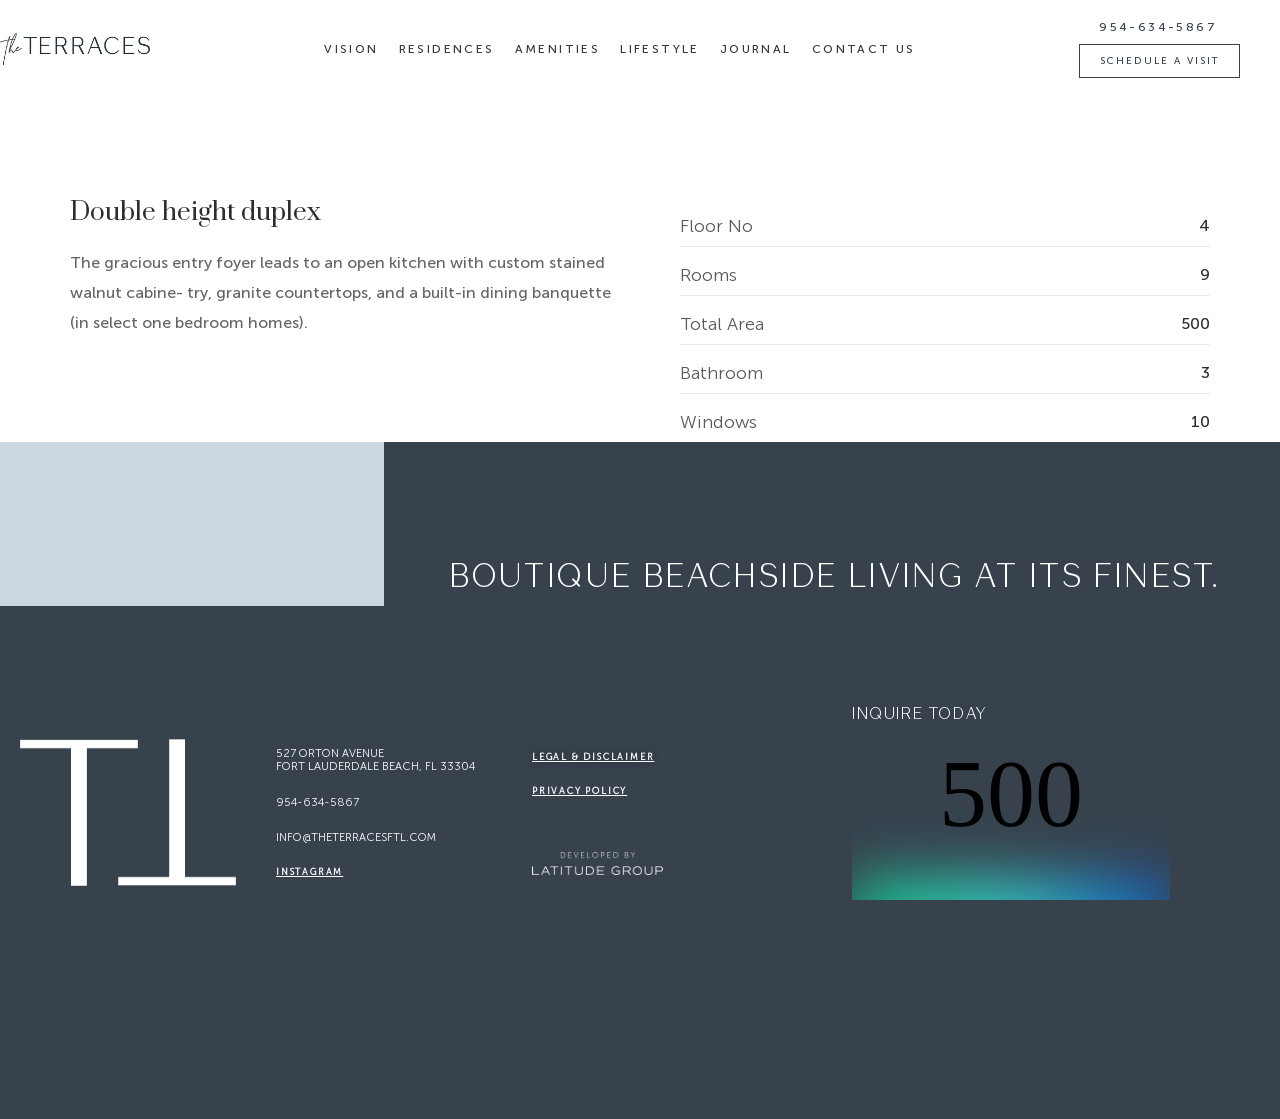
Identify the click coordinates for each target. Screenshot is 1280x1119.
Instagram (309, 872)
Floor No (716, 226)
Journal (756, 49)
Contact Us (864, 49)
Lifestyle (660, 49)
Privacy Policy (579, 791)
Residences (447, 49)
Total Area (722, 324)
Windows (718, 422)
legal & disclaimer (593, 757)
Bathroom (721, 373)
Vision (351, 49)
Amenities (558, 49)
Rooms (708, 275)
